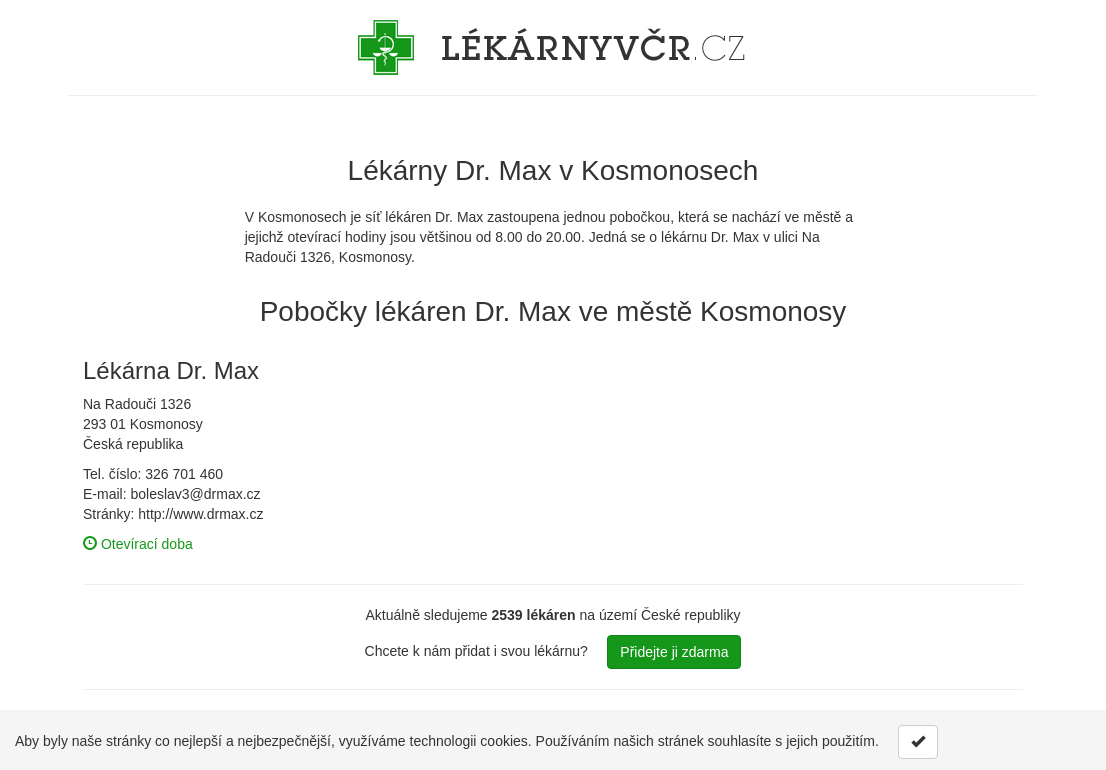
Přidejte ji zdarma (674, 652)
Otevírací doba (138, 544)
